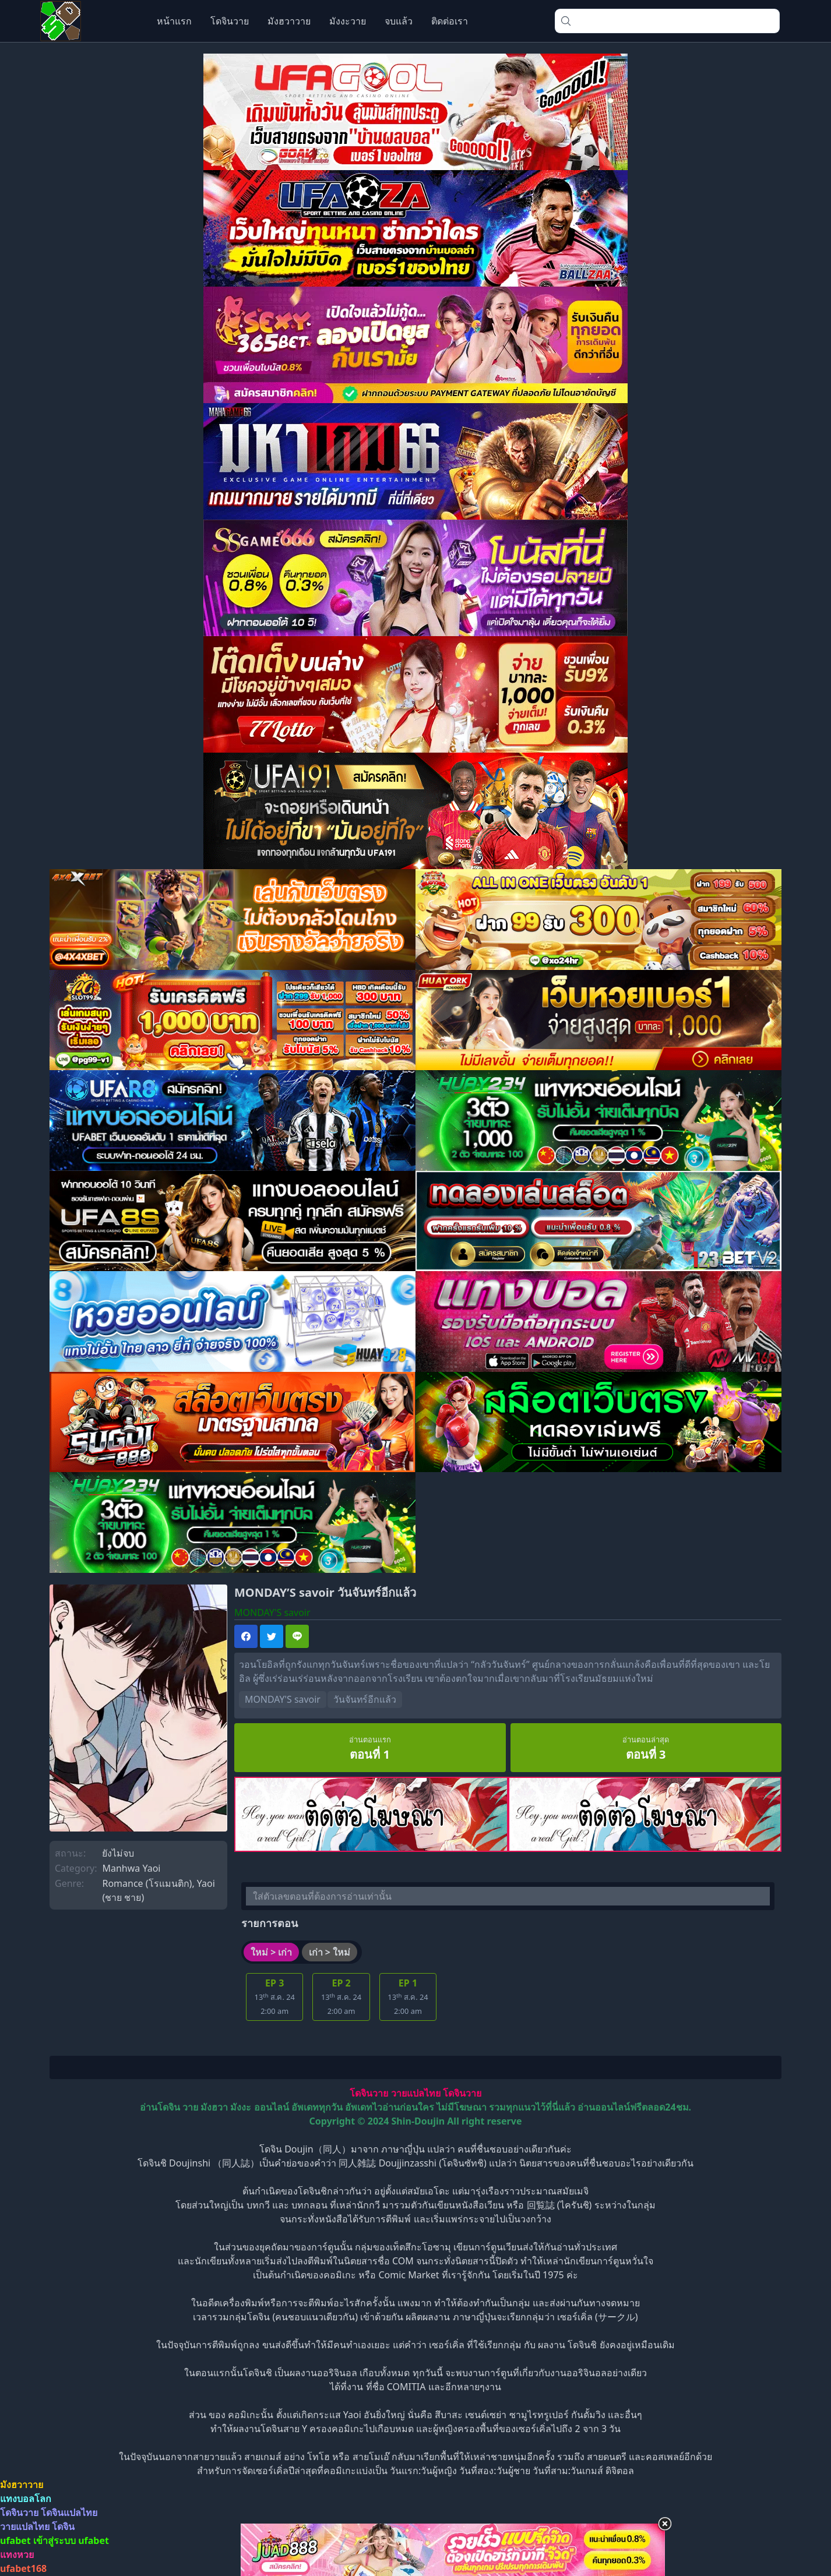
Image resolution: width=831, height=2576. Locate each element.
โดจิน (63, 2527)
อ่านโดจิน (160, 2107)
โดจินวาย (229, 21)
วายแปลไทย (416, 2093)
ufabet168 (23, 2569)
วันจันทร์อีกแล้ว (365, 1699)
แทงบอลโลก (25, 2499)
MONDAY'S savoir (283, 1699)
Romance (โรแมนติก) (147, 1883)
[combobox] (667, 21)
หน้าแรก (174, 21)
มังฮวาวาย (289, 21)
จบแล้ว (399, 21)
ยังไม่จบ (118, 1853)
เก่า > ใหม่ (329, 1952)
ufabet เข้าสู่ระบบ (38, 2541)
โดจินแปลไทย (69, 2513)
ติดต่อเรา (449, 21)
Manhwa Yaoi (131, 1868)
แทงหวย (17, 2555)
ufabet (93, 2541)
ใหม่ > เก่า (271, 1952)
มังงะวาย (347, 21)
